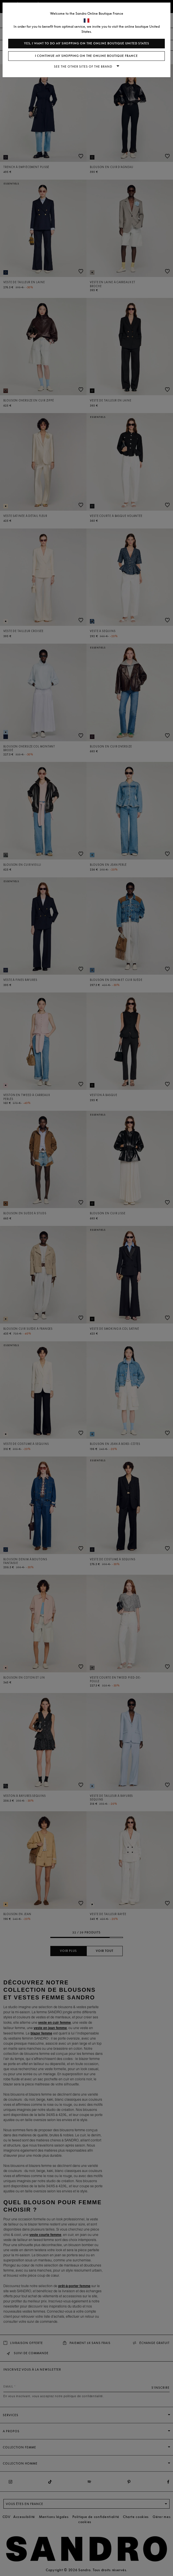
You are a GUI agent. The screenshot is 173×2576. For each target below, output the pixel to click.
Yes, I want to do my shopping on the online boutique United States (86, 43)
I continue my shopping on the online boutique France (86, 56)
